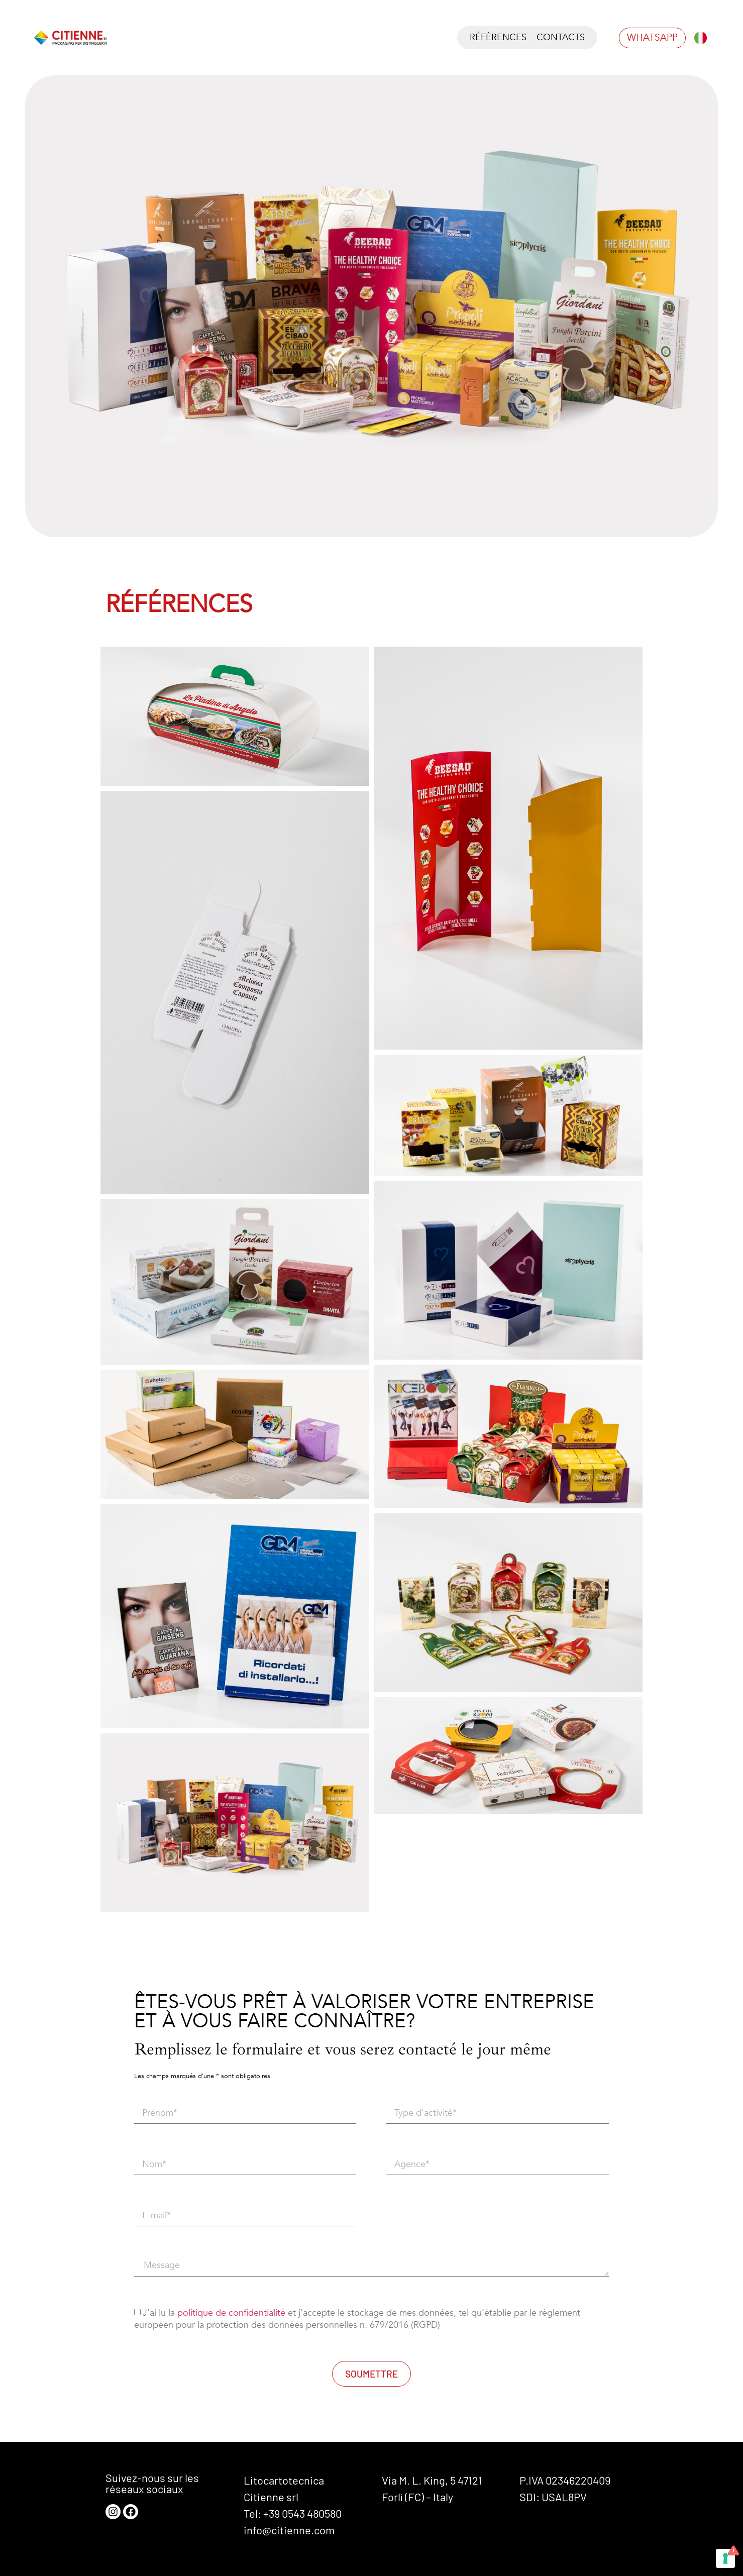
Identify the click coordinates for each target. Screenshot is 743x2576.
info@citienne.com (289, 2529)
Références (498, 37)
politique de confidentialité (231, 2313)
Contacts (561, 37)
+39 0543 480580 (302, 2513)
